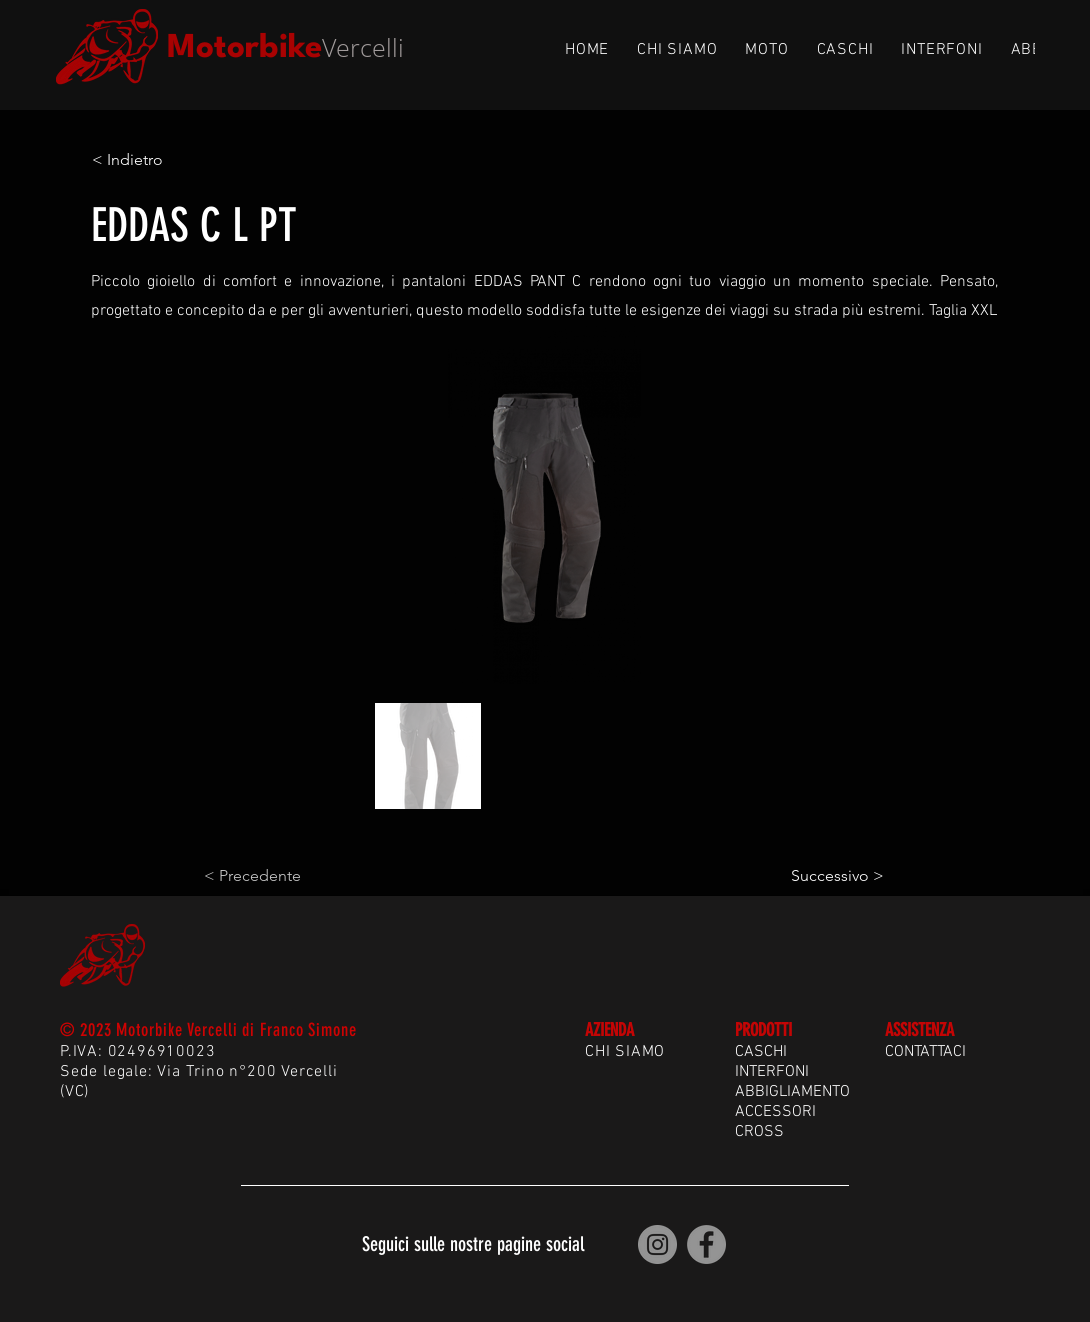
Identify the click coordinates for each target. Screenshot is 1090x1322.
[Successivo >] (834, 876)
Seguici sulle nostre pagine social (473, 1244)
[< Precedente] (270, 876)
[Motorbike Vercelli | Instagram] (657, 1244)
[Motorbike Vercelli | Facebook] (706, 1244)
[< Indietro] (158, 160)
